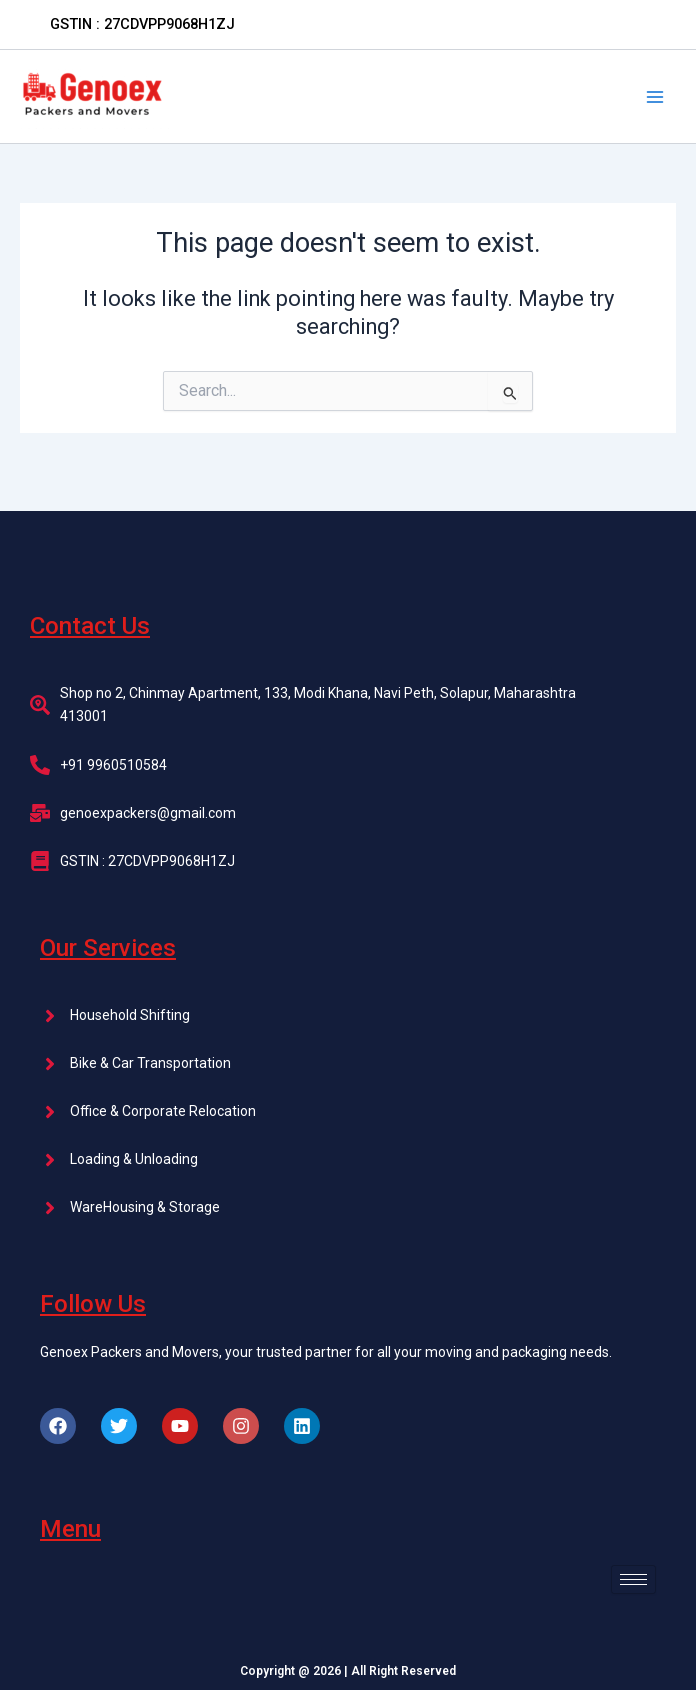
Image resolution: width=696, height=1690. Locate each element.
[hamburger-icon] (633, 1579)
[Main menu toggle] (655, 97)
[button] (142, 24)
